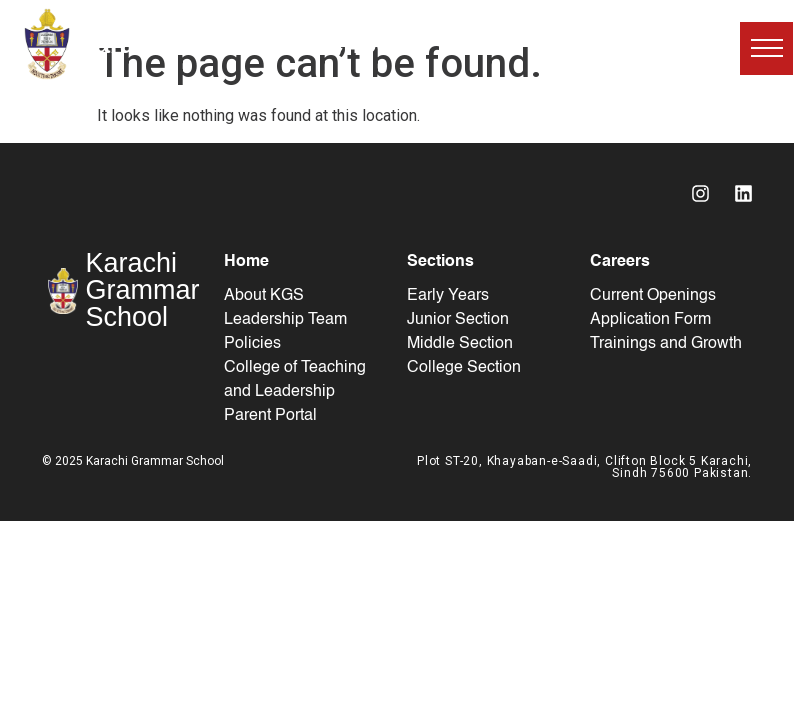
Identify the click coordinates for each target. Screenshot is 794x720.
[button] (766, 48)
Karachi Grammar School (237, 43)
